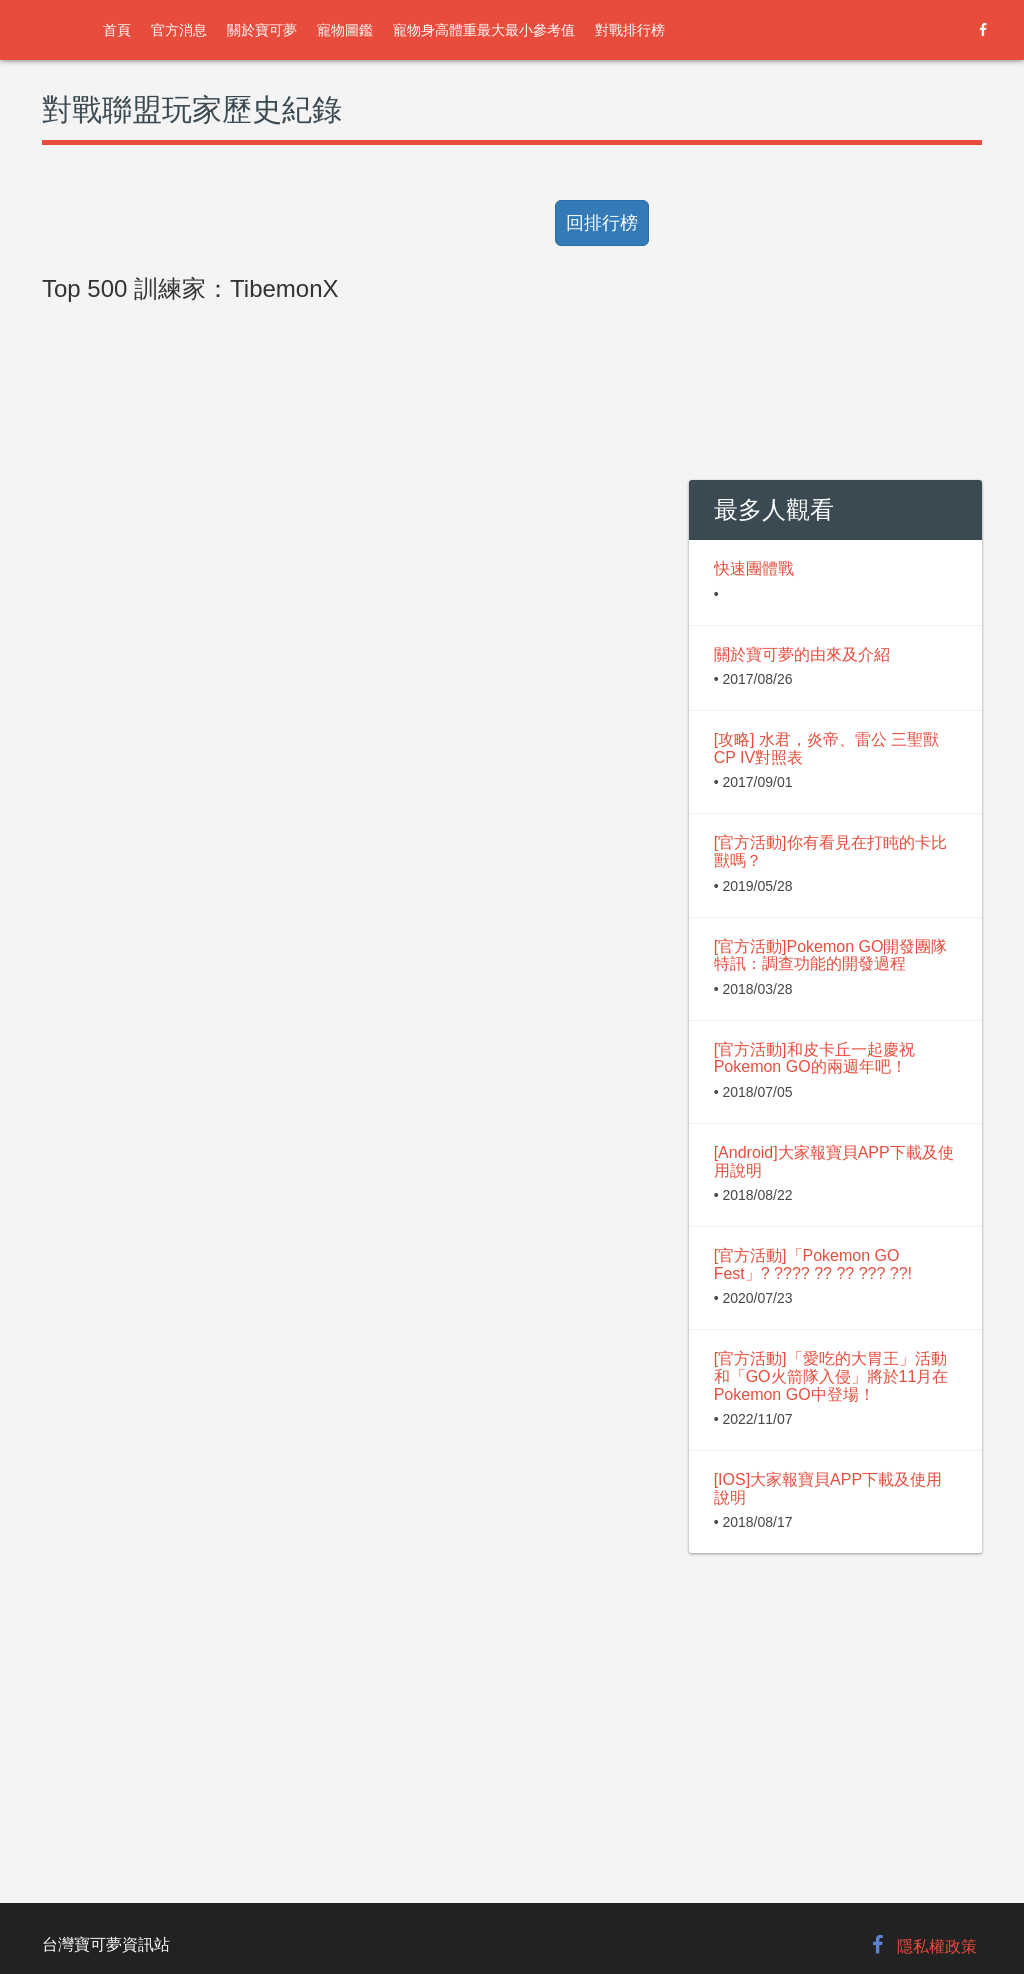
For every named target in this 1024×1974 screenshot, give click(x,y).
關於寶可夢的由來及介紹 (802, 654)
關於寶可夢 (262, 30)
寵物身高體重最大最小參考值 (484, 30)
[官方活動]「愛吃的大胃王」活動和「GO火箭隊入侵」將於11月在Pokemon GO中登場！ (831, 1376)
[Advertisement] (350, 762)
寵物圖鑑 (345, 30)
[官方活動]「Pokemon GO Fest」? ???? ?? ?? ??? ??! (813, 1264)
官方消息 (179, 30)
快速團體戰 (754, 568)
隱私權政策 (937, 1946)
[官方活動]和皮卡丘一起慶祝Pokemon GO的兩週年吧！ (814, 1058)
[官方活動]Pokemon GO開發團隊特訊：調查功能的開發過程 (831, 955)
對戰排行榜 (630, 30)
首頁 (117, 30)
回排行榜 (602, 223)
